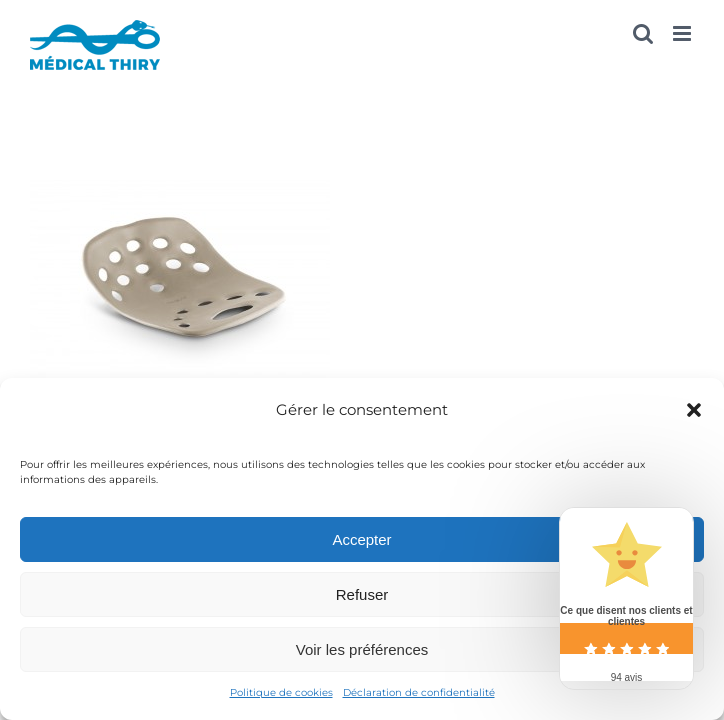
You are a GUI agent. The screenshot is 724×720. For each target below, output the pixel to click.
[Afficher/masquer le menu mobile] (683, 33)
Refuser (362, 594)
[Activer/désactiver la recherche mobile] (643, 33)
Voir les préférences (362, 649)
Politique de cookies (281, 692)
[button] (694, 410)
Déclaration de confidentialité (419, 692)
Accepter (361, 539)
